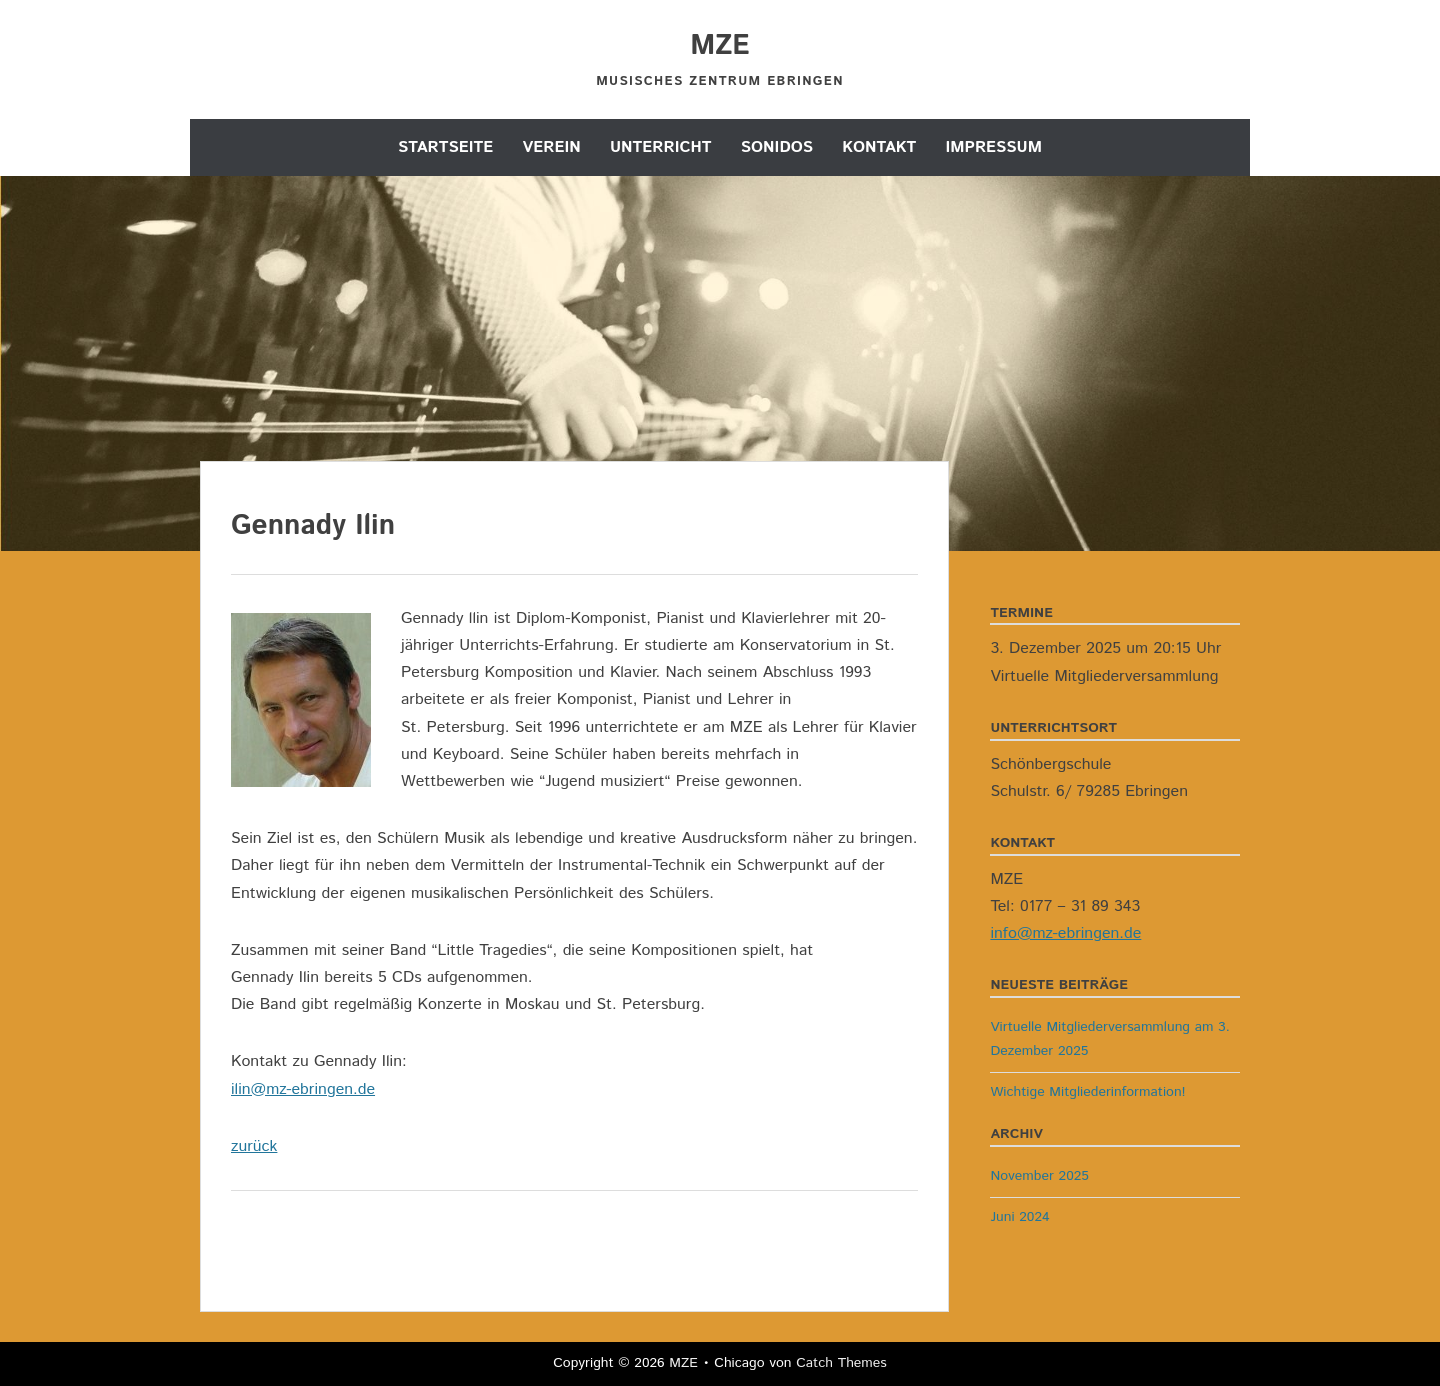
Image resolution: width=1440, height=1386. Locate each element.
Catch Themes (841, 1363)
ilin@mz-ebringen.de (303, 1089)
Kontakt (879, 147)
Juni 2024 (1019, 1217)
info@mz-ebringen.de (1065, 933)
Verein (552, 147)
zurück (254, 1146)
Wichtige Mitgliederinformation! (1087, 1092)
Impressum (994, 147)
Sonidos (777, 147)
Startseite (445, 147)
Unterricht (661, 147)
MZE (720, 46)
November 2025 (1039, 1176)
